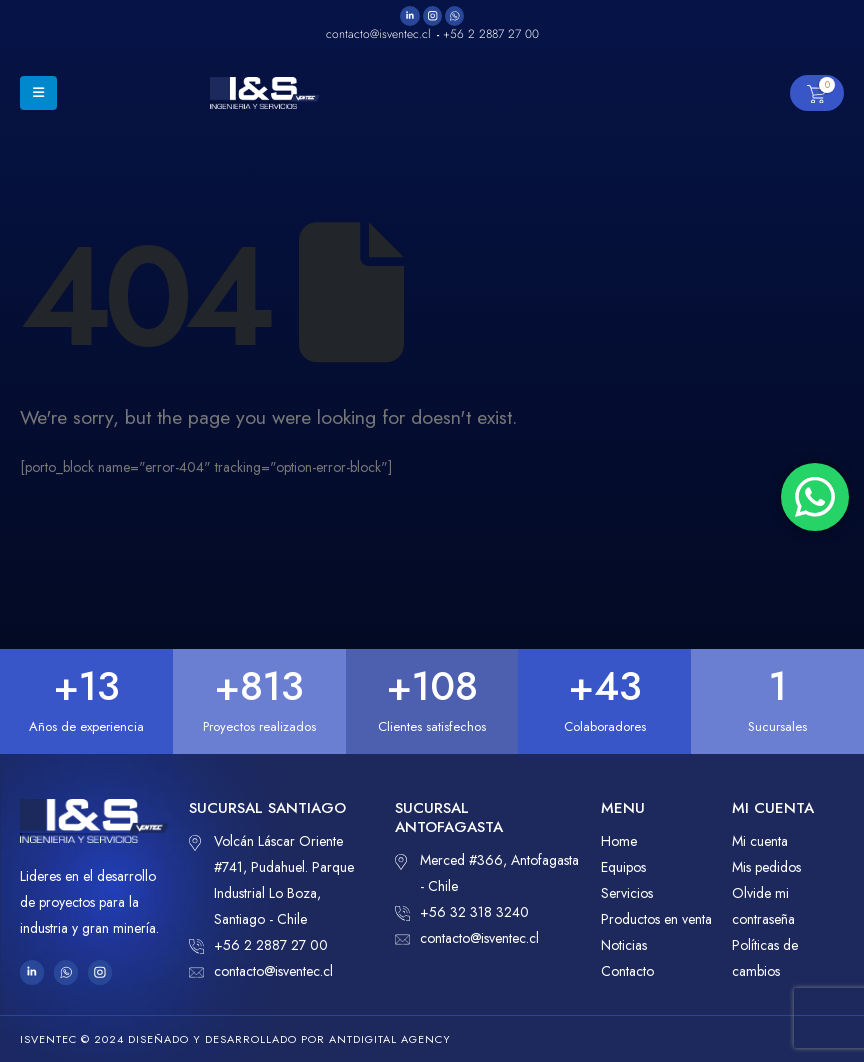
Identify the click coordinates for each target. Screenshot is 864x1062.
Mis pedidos (766, 867)
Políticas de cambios (765, 958)
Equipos (623, 867)
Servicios (627, 893)
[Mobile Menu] (38, 93)
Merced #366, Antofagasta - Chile (487, 871)
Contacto (627, 971)
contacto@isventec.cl (261, 971)
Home (619, 841)
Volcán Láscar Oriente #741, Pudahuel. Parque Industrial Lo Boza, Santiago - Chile (271, 878)
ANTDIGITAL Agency (390, 1039)
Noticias (624, 945)
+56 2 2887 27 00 (258, 945)
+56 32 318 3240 (462, 912)
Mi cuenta (760, 841)
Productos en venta (656, 919)
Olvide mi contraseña (763, 906)
